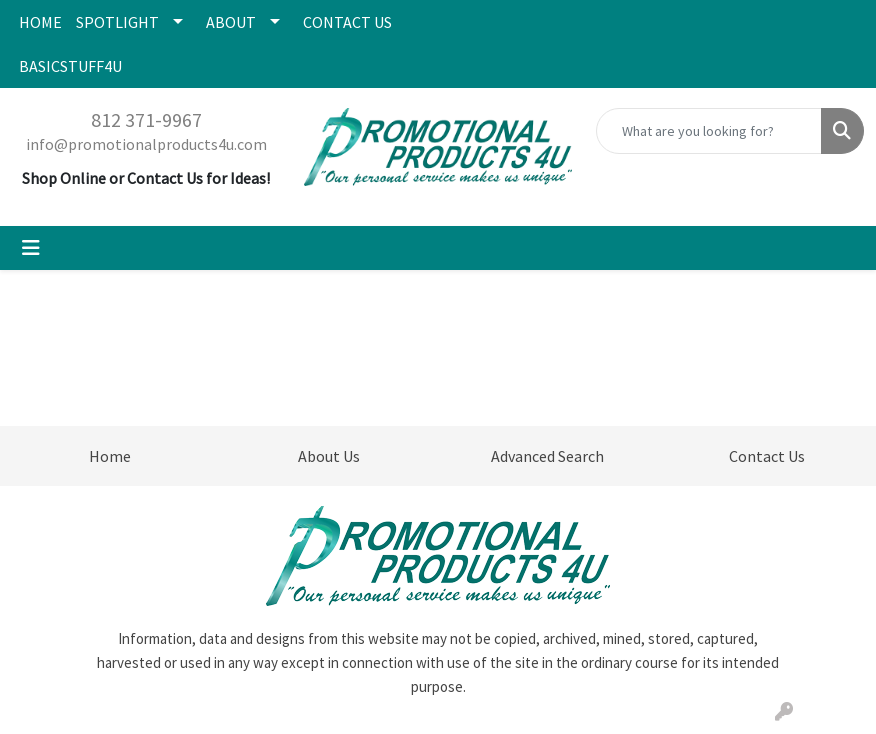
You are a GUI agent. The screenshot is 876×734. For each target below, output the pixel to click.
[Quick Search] (709, 131)
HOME (40, 22)
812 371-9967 (146, 119)
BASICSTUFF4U (70, 66)
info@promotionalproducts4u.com (146, 144)
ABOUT (231, 22)
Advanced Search (547, 456)
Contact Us (767, 456)
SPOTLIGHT (117, 22)
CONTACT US (347, 22)
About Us (329, 456)
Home (110, 456)
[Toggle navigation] (31, 248)
